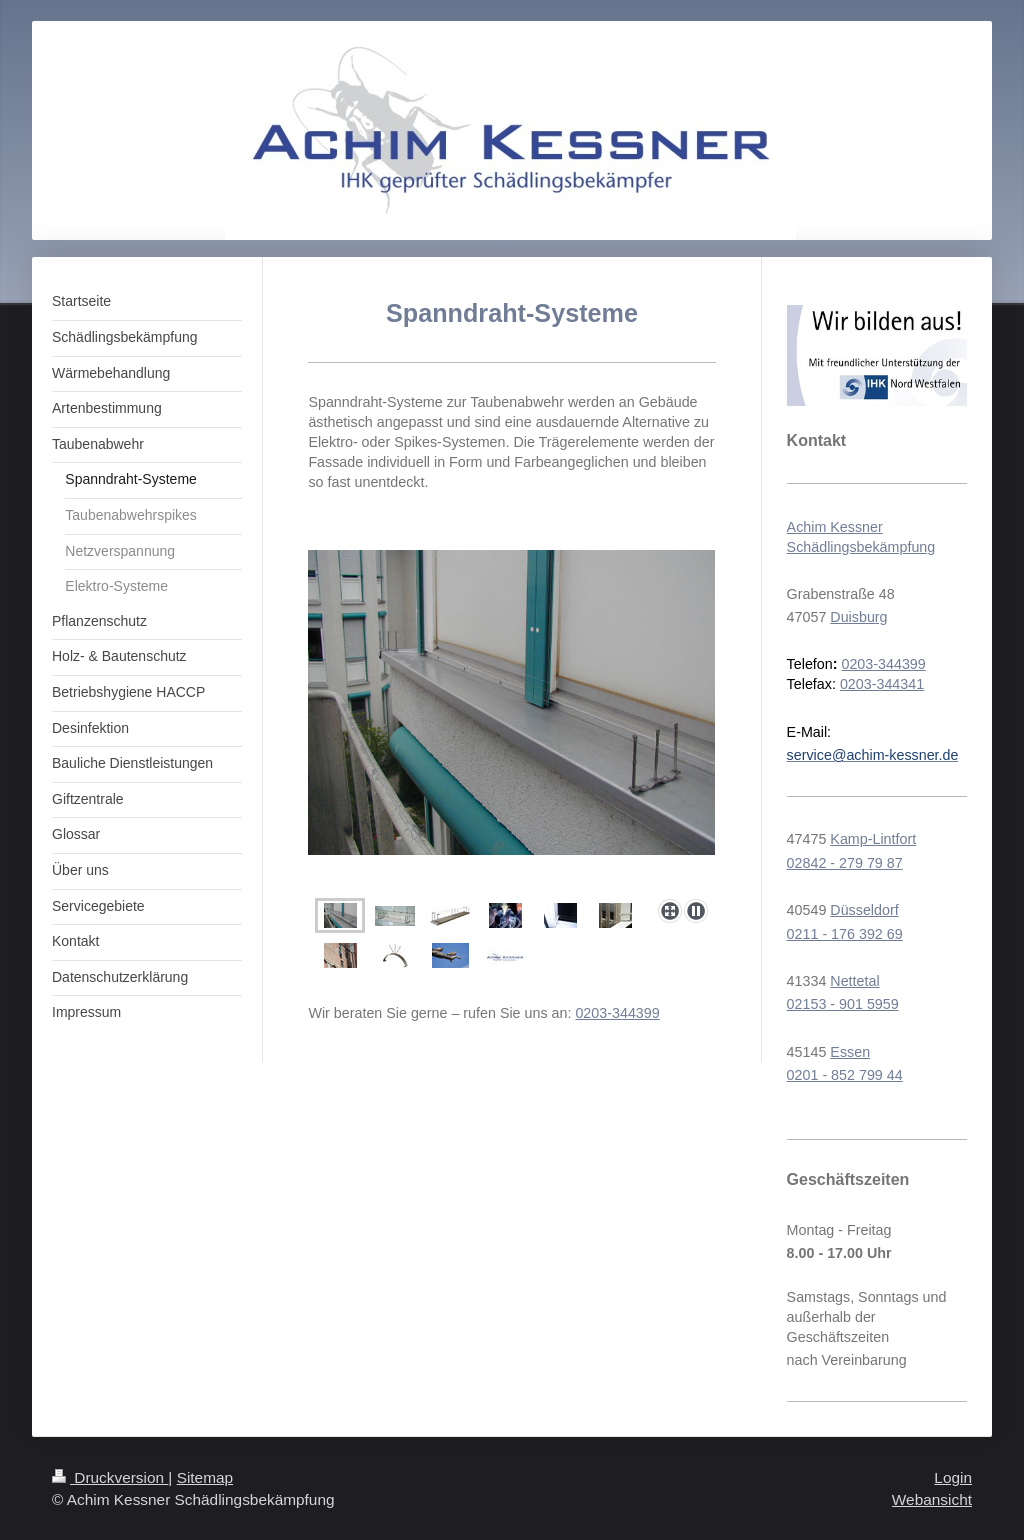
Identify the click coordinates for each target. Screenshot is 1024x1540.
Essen (850, 1052)
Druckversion (110, 1477)
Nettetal (854, 981)
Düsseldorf (864, 910)
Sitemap (205, 1477)
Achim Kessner (835, 527)
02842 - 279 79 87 (845, 863)
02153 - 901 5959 (843, 1004)
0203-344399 (617, 1013)
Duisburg (858, 617)
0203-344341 (882, 684)
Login (953, 1477)
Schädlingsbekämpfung (861, 547)
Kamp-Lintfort (873, 839)
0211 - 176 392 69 (845, 934)
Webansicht (932, 1499)
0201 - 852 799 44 (845, 1075)
